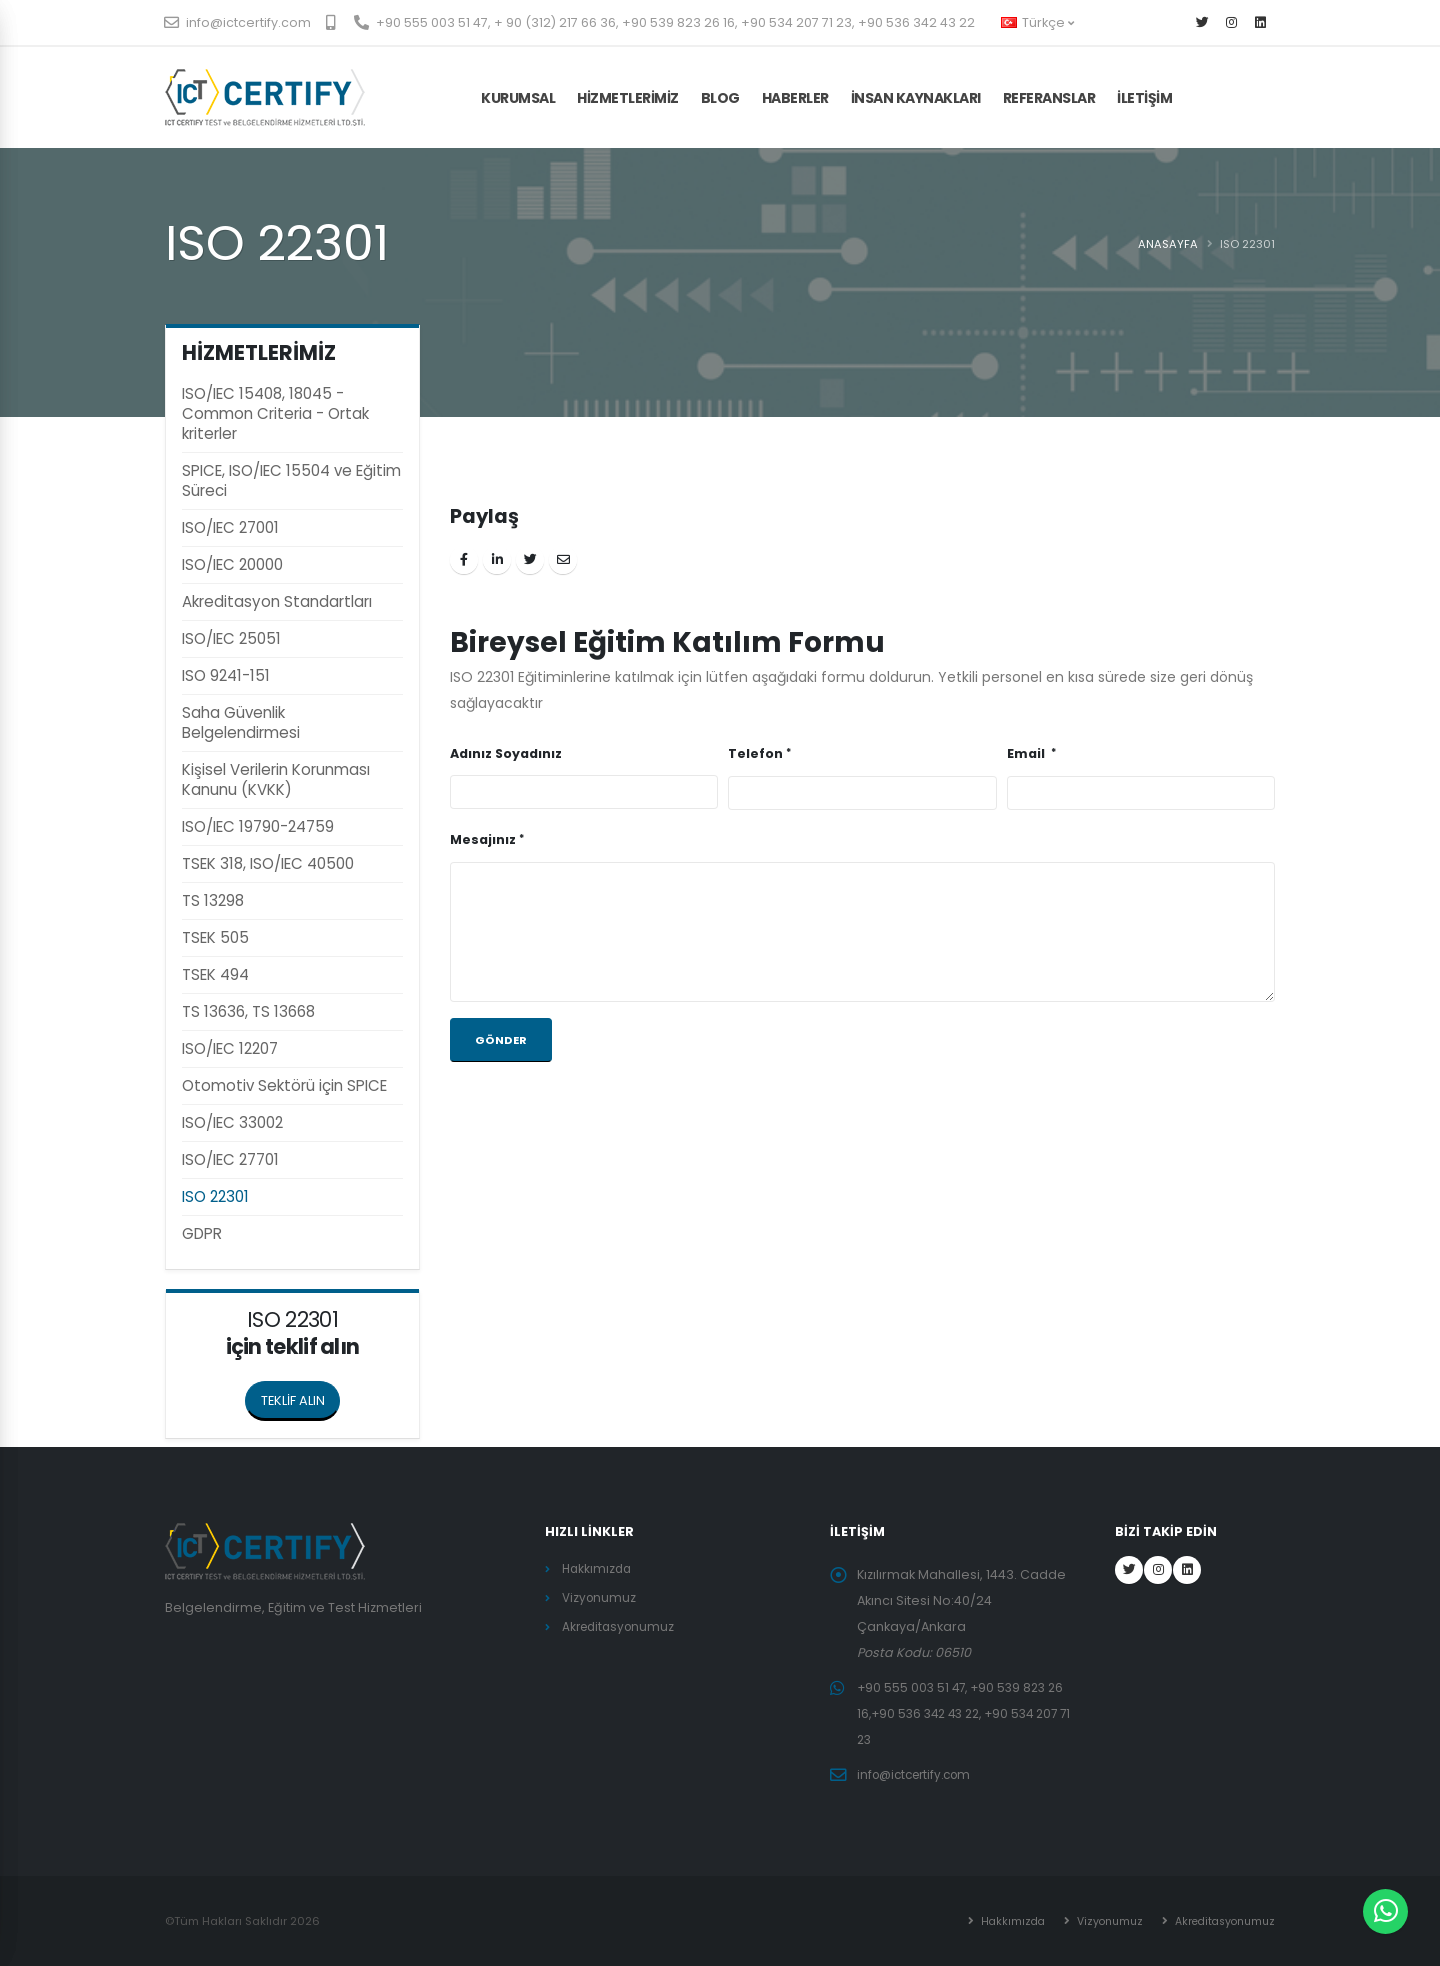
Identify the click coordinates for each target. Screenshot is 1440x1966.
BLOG (720, 98)
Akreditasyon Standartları (277, 601)
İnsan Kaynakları (916, 98)
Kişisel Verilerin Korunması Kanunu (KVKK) (276, 779)
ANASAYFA (1168, 244)
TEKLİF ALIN (301, 1395)
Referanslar (1049, 98)
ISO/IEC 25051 (231, 638)
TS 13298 (213, 900)
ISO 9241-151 (226, 675)
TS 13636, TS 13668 (248, 1011)
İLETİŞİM (1144, 98)
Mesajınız (483, 839)
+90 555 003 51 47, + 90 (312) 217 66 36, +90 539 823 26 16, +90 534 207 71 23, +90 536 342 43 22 (665, 22)
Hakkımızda (598, 1568)
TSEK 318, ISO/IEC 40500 (268, 863)
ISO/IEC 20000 (232, 564)
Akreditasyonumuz (621, 1626)
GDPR (202, 1233)
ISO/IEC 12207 (230, 1048)
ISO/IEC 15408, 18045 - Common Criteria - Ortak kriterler (275, 413)
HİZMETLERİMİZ (628, 98)
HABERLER (795, 98)
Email (1027, 753)
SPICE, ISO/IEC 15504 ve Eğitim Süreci (291, 480)
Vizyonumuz (600, 1597)
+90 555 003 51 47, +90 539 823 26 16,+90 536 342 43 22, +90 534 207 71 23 (965, 1713)
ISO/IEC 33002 (232, 1122)
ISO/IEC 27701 (230, 1159)
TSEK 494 (215, 974)
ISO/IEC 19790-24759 (258, 826)
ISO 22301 (215, 1196)
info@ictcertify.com (238, 22)
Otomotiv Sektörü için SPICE (284, 1085)
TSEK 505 (215, 937)
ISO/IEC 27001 (230, 527)
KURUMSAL (518, 98)
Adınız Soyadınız (506, 753)
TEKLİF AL (1228, 97)
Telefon (755, 753)
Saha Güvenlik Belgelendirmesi (241, 722)
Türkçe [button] (1037, 22)
